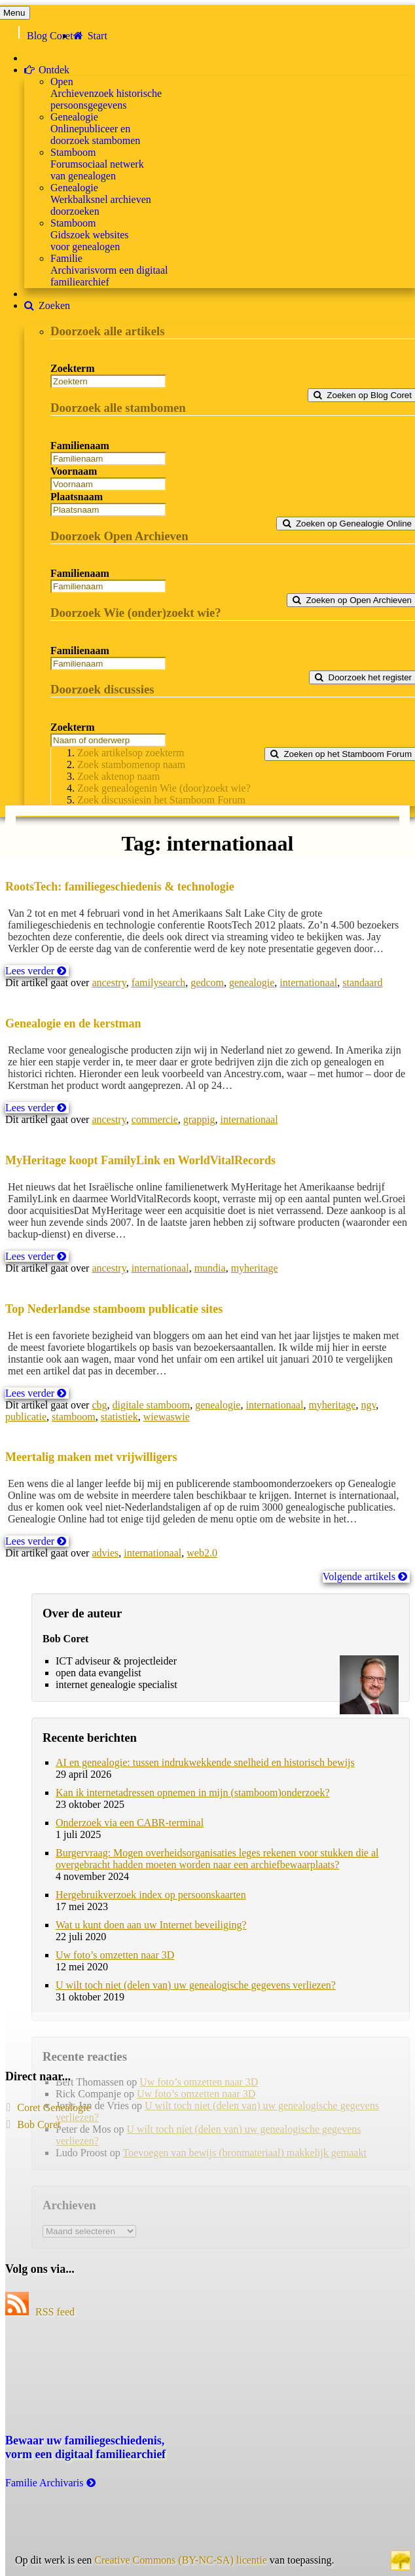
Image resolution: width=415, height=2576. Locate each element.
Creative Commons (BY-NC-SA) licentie (180, 2560)
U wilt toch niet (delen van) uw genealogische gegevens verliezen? (196, 1985)
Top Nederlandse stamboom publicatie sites (114, 1309)
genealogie (251, 982)
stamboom (74, 1416)
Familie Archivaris (50, 2482)
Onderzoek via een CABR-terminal (130, 1822)
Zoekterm (72, 368)
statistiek (119, 1416)
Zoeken (47, 305)
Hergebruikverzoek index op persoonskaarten (151, 1894)
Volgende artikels (365, 1576)
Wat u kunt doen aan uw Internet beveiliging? (151, 1924)
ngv (368, 1404)
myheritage (254, 1268)
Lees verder (36, 970)
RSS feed (40, 2311)
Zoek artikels (131, 752)
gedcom (207, 982)
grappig (199, 1119)
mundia (210, 1268)
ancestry (109, 982)
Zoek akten (118, 776)
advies (105, 1552)
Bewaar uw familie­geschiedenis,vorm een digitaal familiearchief (85, 2447)
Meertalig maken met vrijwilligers (91, 1456)
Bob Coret (38, 2124)
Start (90, 35)
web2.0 (202, 1552)
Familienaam (79, 445)
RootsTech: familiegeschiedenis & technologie (119, 886)
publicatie (25, 1416)
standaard (362, 982)
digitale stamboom (151, 1404)
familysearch (159, 982)
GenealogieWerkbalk (100, 199)
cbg (99, 1404)
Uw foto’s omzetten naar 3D (115, 1954)
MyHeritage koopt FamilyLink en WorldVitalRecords (140, 1160)
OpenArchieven (106, 93)
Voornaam (73, 471)
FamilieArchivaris (109, 270)
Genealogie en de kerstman (73, 1023)
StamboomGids (89, 234)
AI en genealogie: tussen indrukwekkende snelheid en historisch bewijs (205, 1762)
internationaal (308, 982)
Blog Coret (50, 35)
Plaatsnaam (76, 496)
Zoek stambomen (131, 764)
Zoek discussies (161, 799)
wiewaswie (166, 1416)
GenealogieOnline (95, 128)
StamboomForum (97, 164)
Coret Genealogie (53, 2107)
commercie (155, 1119)
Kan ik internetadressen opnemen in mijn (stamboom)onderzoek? (193, 1792)
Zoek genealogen (164, 788)
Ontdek (46, 69)
